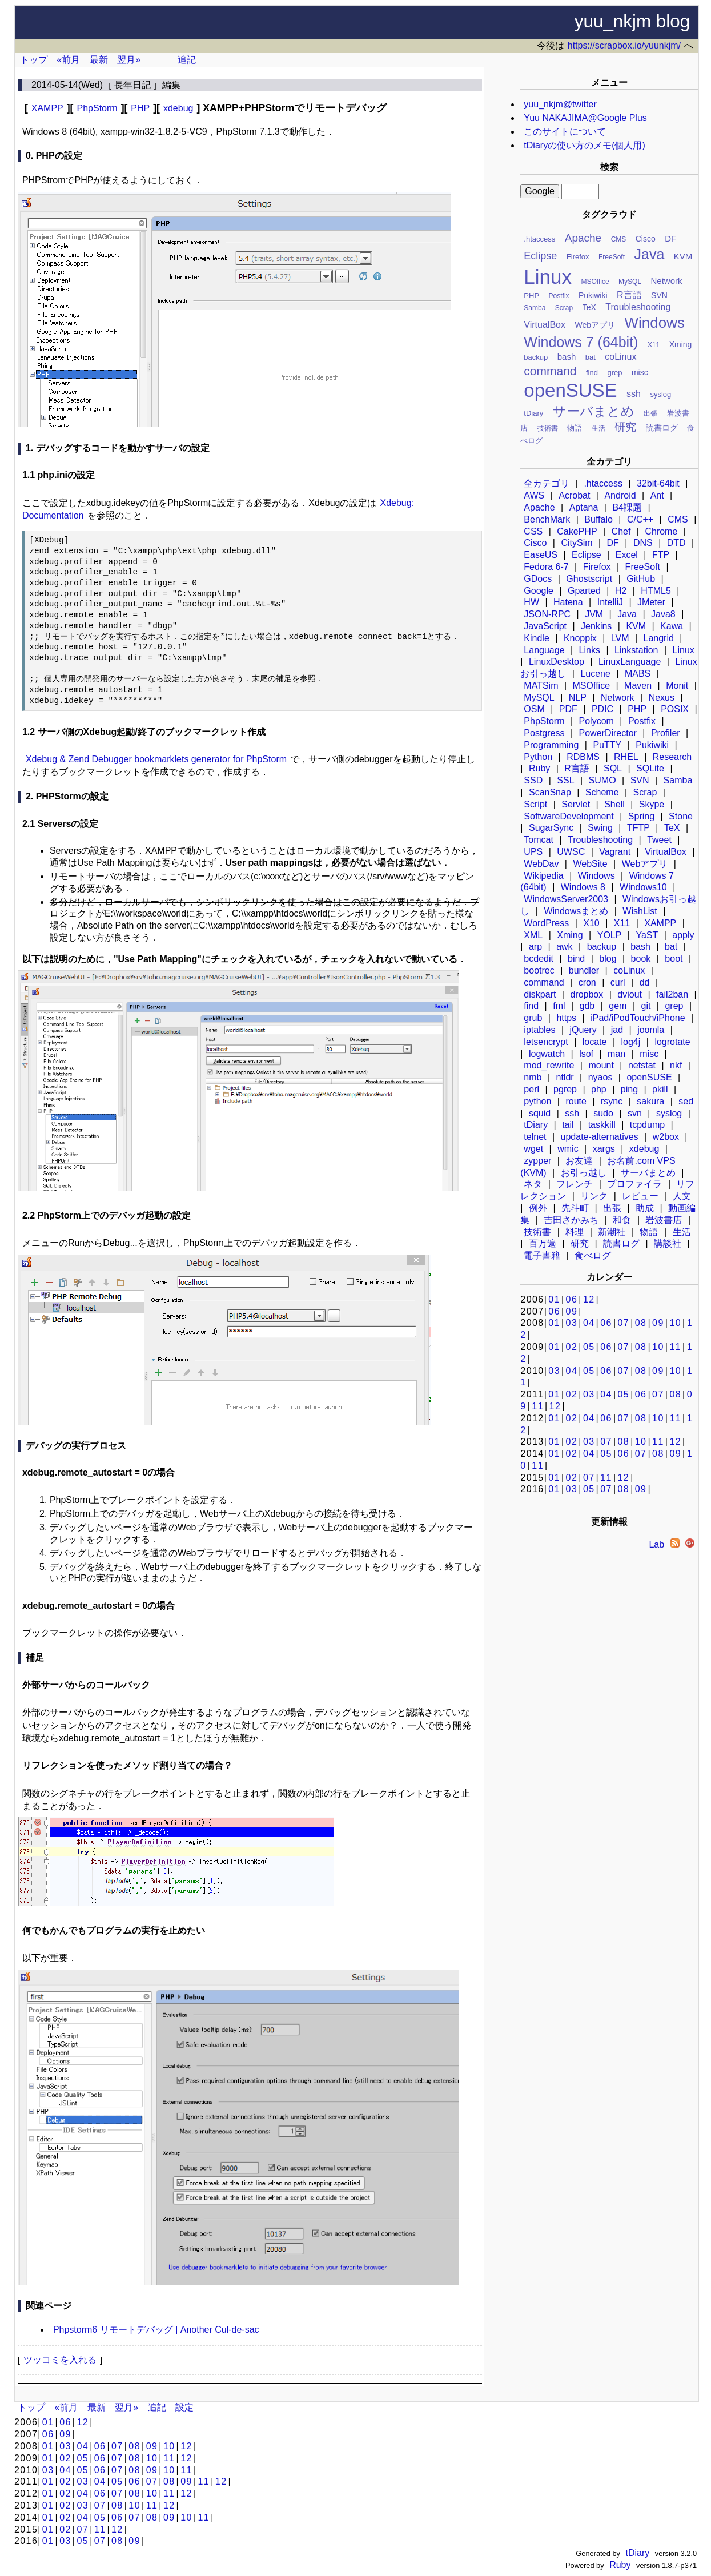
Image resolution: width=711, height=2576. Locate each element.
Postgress (544, 733)
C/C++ (640, 519)
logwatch (547, 1054)
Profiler (665, 733)
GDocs (538, 579)
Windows (654, 322)
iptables (539, 1030)
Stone (681, 816)
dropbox (586, 994)
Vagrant (614, 852)
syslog (660, 394)
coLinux (620, 356)
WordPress (546, 923)
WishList (639, 911)
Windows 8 (583, 887)
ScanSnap (550, 792)
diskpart (540, 994)
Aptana (583, 507)
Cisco (646, 238)
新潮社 (611, 1232)
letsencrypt (546, 1042)
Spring (641, 816)
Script (535, 804)
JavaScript (545, 626)
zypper (537, 1161)
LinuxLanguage (629, 661)
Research (672, 757)
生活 (598, 428)
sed (685, 1101)
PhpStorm (544, 721)
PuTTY (607, 745)
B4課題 (627, 507)
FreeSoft (611, 257)
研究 (625, 427)
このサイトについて (565, 131)
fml (559, 1006)
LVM (620, 638)
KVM (683, 256)
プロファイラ (634, 1184)
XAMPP (660, 923)
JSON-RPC (547, 614)
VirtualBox (544, 324)
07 (623, 1323)
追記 (187, 60)
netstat (642, 1065)
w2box (666, 1137)
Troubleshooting (637, 307)
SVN (659, 295)
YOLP (609, 935)
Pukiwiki (593, 295)
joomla (650, 1030)
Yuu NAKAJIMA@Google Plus (585, 118)
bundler (584, 970)
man (616, 1054)
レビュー (640, 1196)
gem (617, 1006)
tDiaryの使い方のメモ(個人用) (584, 145)
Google (538, 591)
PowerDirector (608, 733)
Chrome (661, 531)
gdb (587, 1006)
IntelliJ (610, 602)
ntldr (565, 1077)
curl (617, 982)
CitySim (576, 543)
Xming (680, 344)
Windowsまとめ (576, 911)
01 (554, 1299)
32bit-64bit (658, 483)
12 (589, 1299)
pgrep (565, 1089)
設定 (184, 2407)
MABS (637, 673)
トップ (33, 60)
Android (620, 495)
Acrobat (574, 495)
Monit (677, 685)
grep (614, 372)
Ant (657, 495)
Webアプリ (595, 324)
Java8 (663, 614)
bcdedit (538, 958)
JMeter (651, 602)
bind (576, 958)
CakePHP (577, 531)
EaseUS (540, 555)
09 (572, 1311)
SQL (613, 768)
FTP (660, 555)
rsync (611, 1101)
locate (595, 1042)
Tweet (659, 840)
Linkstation (636, 650)
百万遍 (542, 1243)
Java (649, 254)
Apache (583, 238)
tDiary (533, 413)
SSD (533, 780)
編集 (171, 85)
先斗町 (575, 1208)
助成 (645, 1208)
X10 (591, 923)
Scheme (602, 792)
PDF (568, 709)
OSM (534, 709)
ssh (633, 394)
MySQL (629, 282)
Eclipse (540, 256)
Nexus (661, 697)
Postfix (559, 296)
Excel (627, 555)
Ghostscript (589, 579)
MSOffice (595, 282)
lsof (586, 1054)
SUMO (602, 780)
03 (572, 1323)
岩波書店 (663, 1220)
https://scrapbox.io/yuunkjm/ (624, 45)
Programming (551, 745)
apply (683, 935)
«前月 (68, 60)
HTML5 (655, 591)
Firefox (578, 256)
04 (589, 1323)
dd (645, 982)
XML (533, 935)
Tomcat (538, 840)
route (575, 1101)
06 (572, 1299)
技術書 (547, 428)
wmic (567, 1149)
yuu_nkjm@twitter (560, 104)
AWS (534, 495)
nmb (532, 1077)
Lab (656, 1544)
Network (666, 281)
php (598, 1089)
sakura (650, 1101)
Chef (621, 531)
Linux (548, 277)
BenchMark (547, 519)
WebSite (590, 864)
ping (629, 1089)
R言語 (629, 295)
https (566, 1018)
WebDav (541, 864)
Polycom (596, 721)
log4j (631, 1042)
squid (540, 1113)
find (592, 372)
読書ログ (662, 427)
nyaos (600, 1077)
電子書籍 (542, 1255)
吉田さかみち (571, 1220)
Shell (614, 804)
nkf (676, 1065)
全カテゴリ (546, 483)
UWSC (571, 852)
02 (572, 1347)
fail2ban (672, 994)
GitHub (640, 579)
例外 (538, 1208)
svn (635, 1113)
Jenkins (596, 626)
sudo (603, 1113)
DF (670, 238)
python (537, 1101)
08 (641, 1323)
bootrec (539, 970)
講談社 (667, 1243)
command (550, 370)
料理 (574, 1232)
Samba (534, 308)
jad (617, 1030)
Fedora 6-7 (546, 567)
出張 (650, 413)
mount (600, 1065)
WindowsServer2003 (566, 899)
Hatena (568, 602)
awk (564, 946)
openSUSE (570, 390)
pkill (660, 1089)
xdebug (644, 1149)
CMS (618, 239)
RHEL (626, 757)
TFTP (638, 828)
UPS (533, 852)
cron (587, 982)
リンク (594, 1196)
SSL (565, 780)
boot (673, 958)
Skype (651, 804)
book (641, 958)
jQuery (583, 1030)
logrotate (672, 1042)
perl (531, 1089)
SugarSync (551, 828)
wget (533, 1149)
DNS (643, 543)
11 (675, 1347)
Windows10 (643, 887)
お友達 (579, 1161)
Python (538, 757)
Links (589, 650)
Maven (638, 685)
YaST (647, 935)
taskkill (602, 1125)
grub (533, 1018)
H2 (620, 591)
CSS (533, 531)
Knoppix (580, 638)
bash (566, 356)
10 (675, 1323)
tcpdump (647, 1125)
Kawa (671, 626)
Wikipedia (543, 876)
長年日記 (132, 85)
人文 (682, 1196)
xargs (604, 1149)
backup (536, 357)
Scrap (564, 308)
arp (535, 946)
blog (607, 958)
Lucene (595, 673)
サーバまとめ (593, 411)
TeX (589, 307)
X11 (654, 345)
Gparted (584, 591)
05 (589, 1347)
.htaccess (539, 239)
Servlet (575, 804)
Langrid (659, 638)
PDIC (602, 709)
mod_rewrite (549, 1065)
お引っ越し (583, 1173)
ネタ (533, 1184)
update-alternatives (599, 1137)
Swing (600, 828)
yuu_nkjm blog (632, 21)
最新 (99, 60)
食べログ (593, 1255)
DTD (676, 543)
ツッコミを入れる (60, 2360)
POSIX (675, 709)
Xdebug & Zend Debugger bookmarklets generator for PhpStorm (156, 759)
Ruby (539, 768)
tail (567, 1125)
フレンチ (574, 1184)
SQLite (650, 768)
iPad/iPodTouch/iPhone (638, 1018)
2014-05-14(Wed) (67, 85)
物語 (574, 428)
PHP (531, 295)
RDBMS (583, 757)
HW (531, 602)
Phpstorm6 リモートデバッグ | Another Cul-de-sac (156, 2329)
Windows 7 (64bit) (581, 342)
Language (544, 650)
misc (640, 372)
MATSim (541, 685)
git (645, 1006)
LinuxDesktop (556, 661)
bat (590, 357)
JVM (594, 614)
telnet (535, 1137)
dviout (629, 994)
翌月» (128, 60)
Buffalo (598, 519)
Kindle (536, 638)
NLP (578, 697)
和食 (622, 1220)
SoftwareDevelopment (568, 816)
